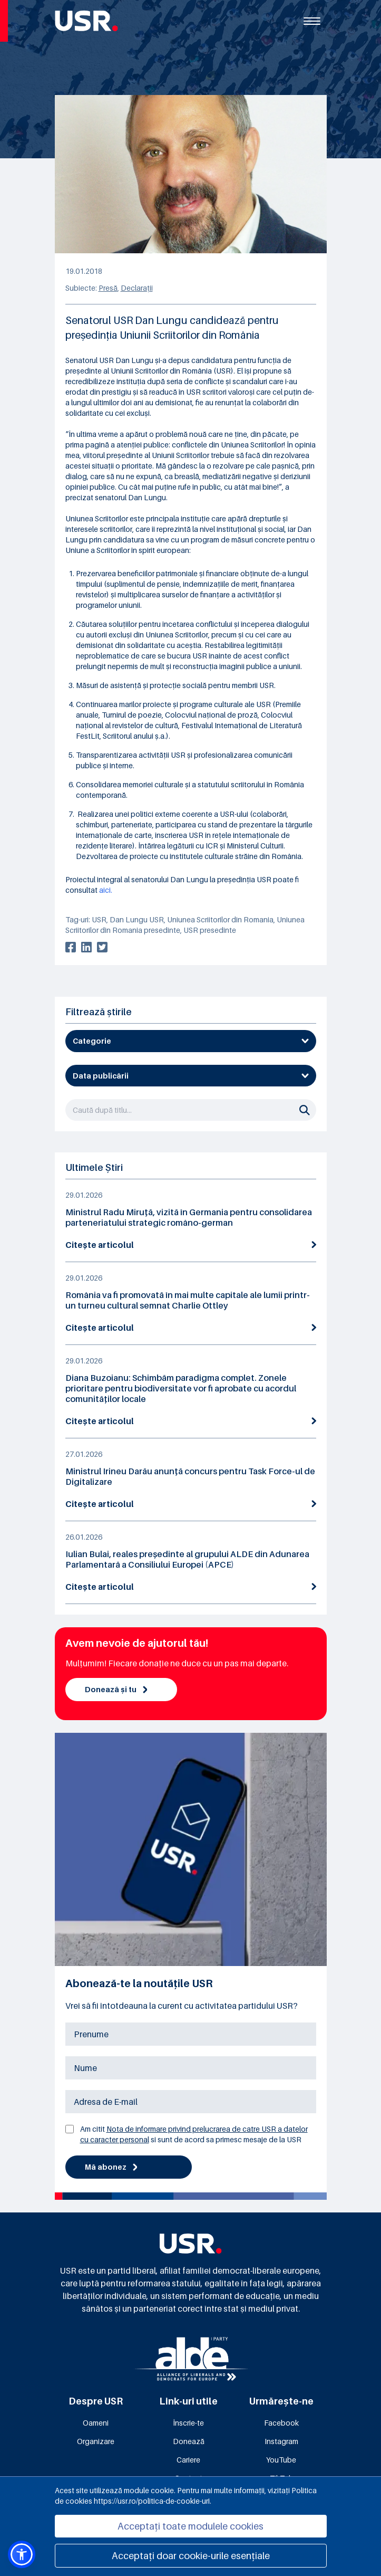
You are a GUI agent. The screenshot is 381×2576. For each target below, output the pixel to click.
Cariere (188, 2459)
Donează (188, 2441)
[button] (22, 2554)
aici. (105, 889)
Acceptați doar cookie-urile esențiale (191, 2555)
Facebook (281, 2422)
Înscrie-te (188, 2422)
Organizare (95, 2441)
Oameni (96, 2422)
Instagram (281, 2441)
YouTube (281, 2459)
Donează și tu (116, 1689)
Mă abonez (111, 2166)
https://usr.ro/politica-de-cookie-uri (152, 2500)
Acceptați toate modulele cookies (190, 2526)
